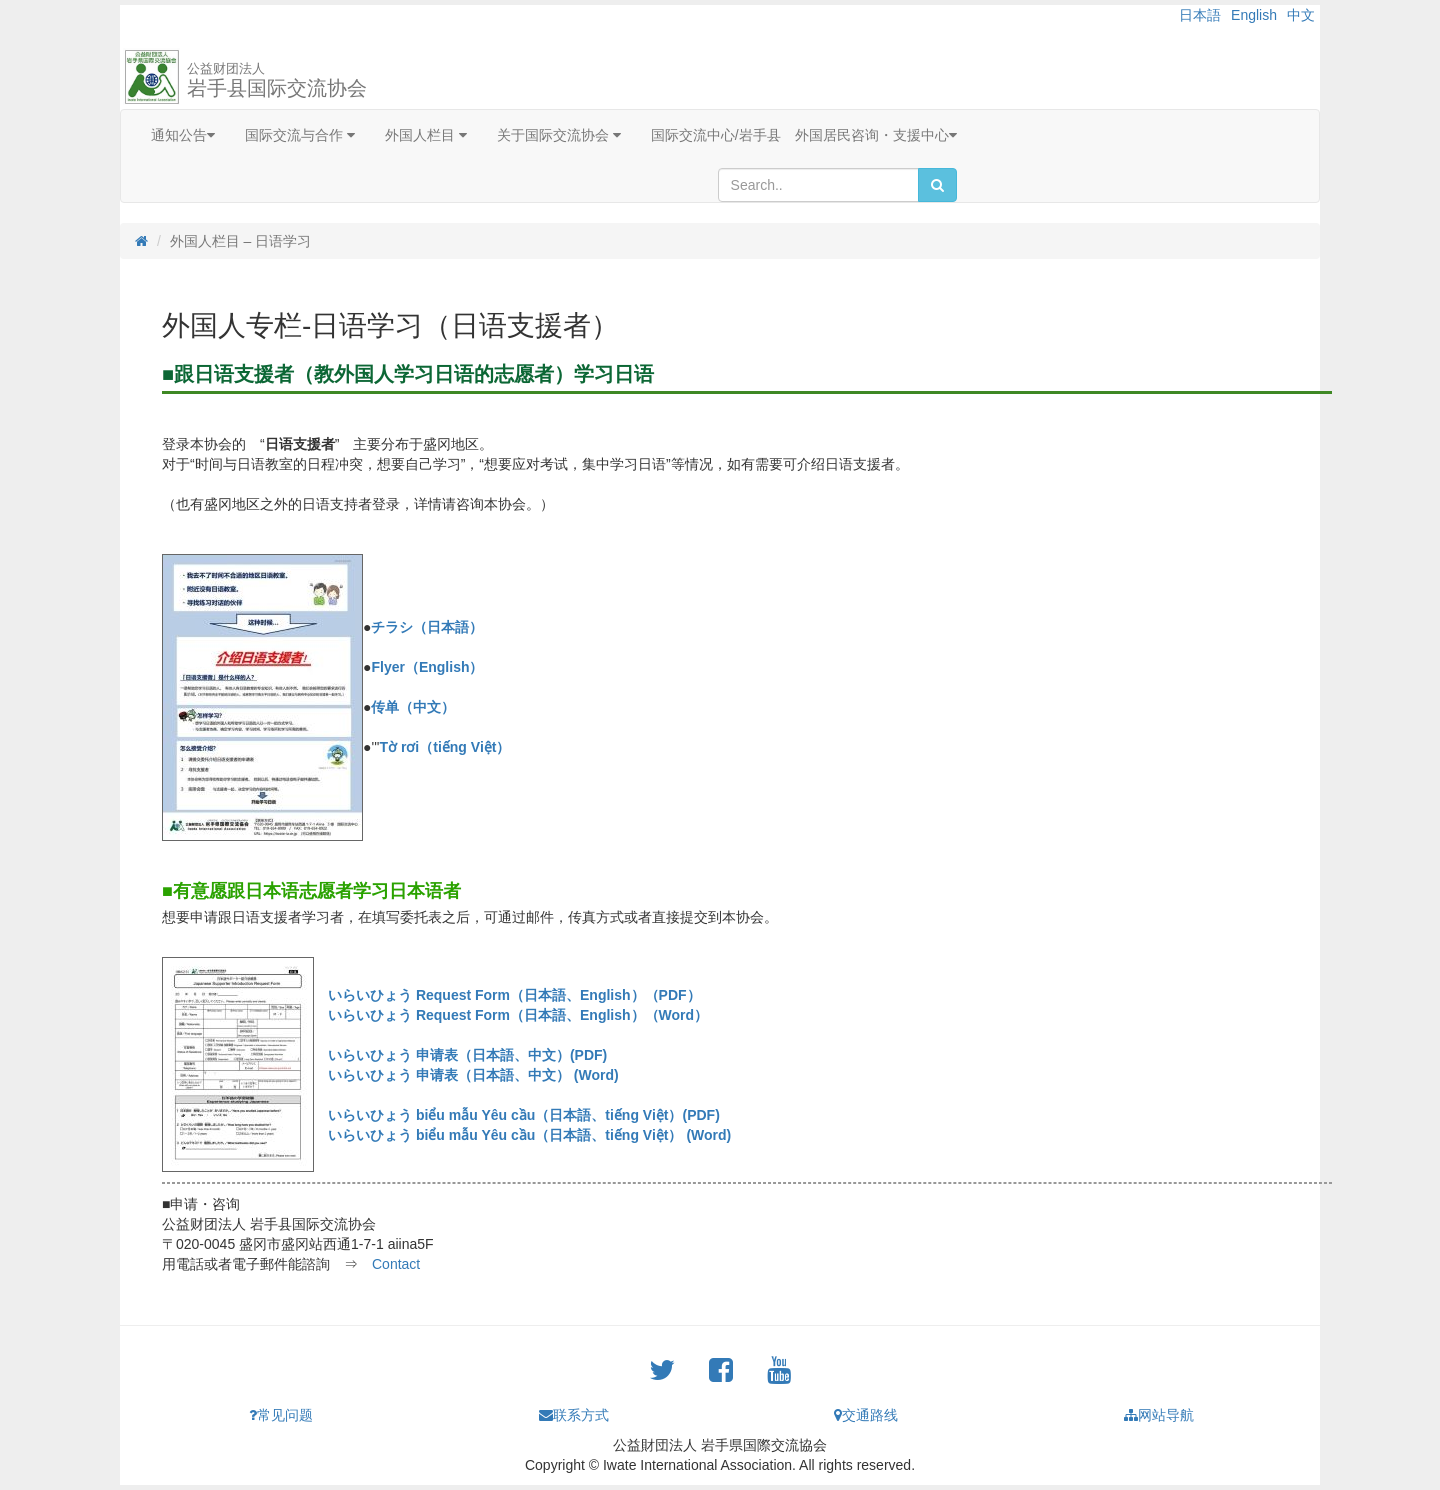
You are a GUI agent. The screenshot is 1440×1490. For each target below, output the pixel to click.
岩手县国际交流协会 (277, 80)
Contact (396, 1264)
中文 (1301, 15)
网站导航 (1159, 1415)
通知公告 (183, 135)
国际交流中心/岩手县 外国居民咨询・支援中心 (804, 135)
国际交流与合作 (300, 135)
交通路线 (866, 1415)
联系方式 (574, 1415)
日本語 (1200, 15)
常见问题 (281, 1415)
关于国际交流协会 (559, 135)
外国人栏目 (426, 135)
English (1254, 15)
